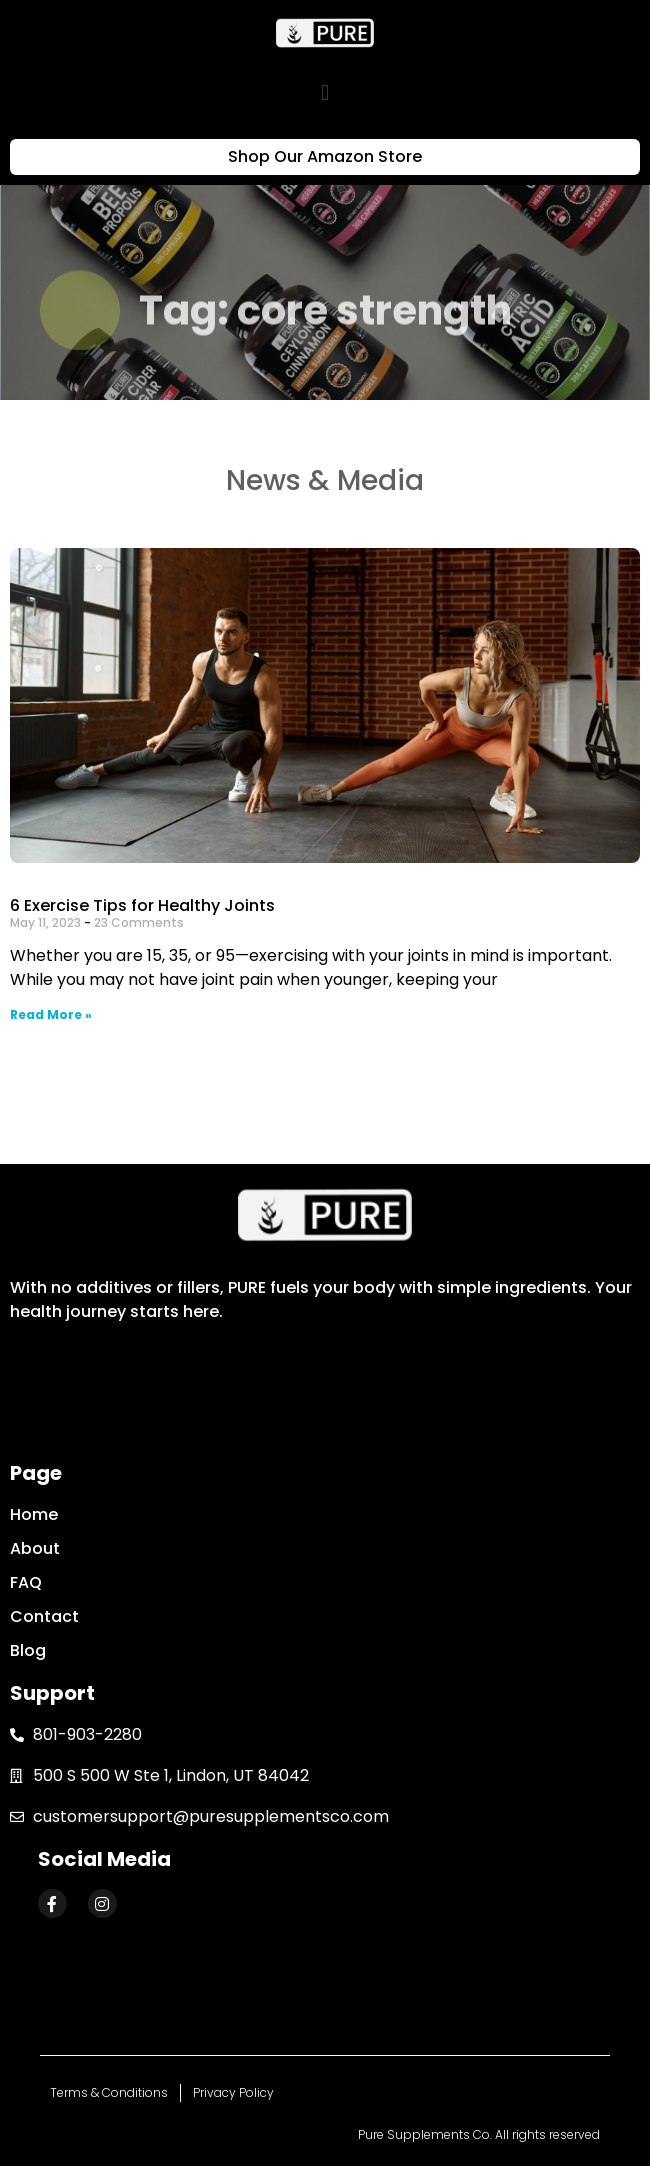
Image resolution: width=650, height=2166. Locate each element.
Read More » (51, 1014)
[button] (324, 92)
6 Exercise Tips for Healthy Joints (142, 905)
